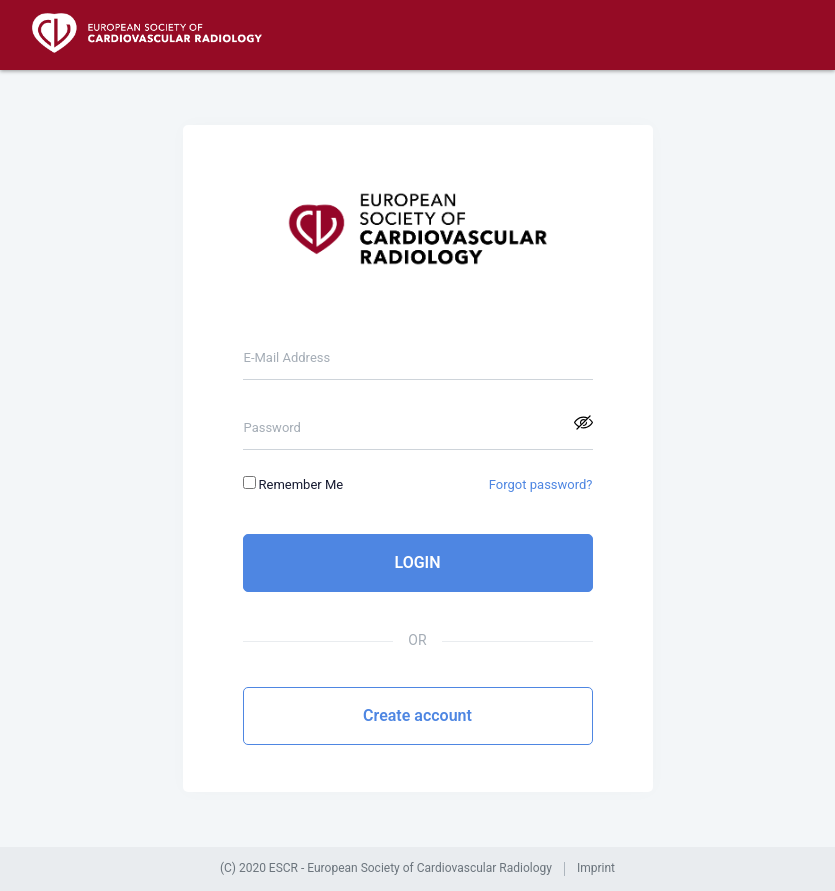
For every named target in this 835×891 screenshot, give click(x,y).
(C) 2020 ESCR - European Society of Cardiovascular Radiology (386, 868)
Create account (417, 715)
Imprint (596, 868)
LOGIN (417, 562)
